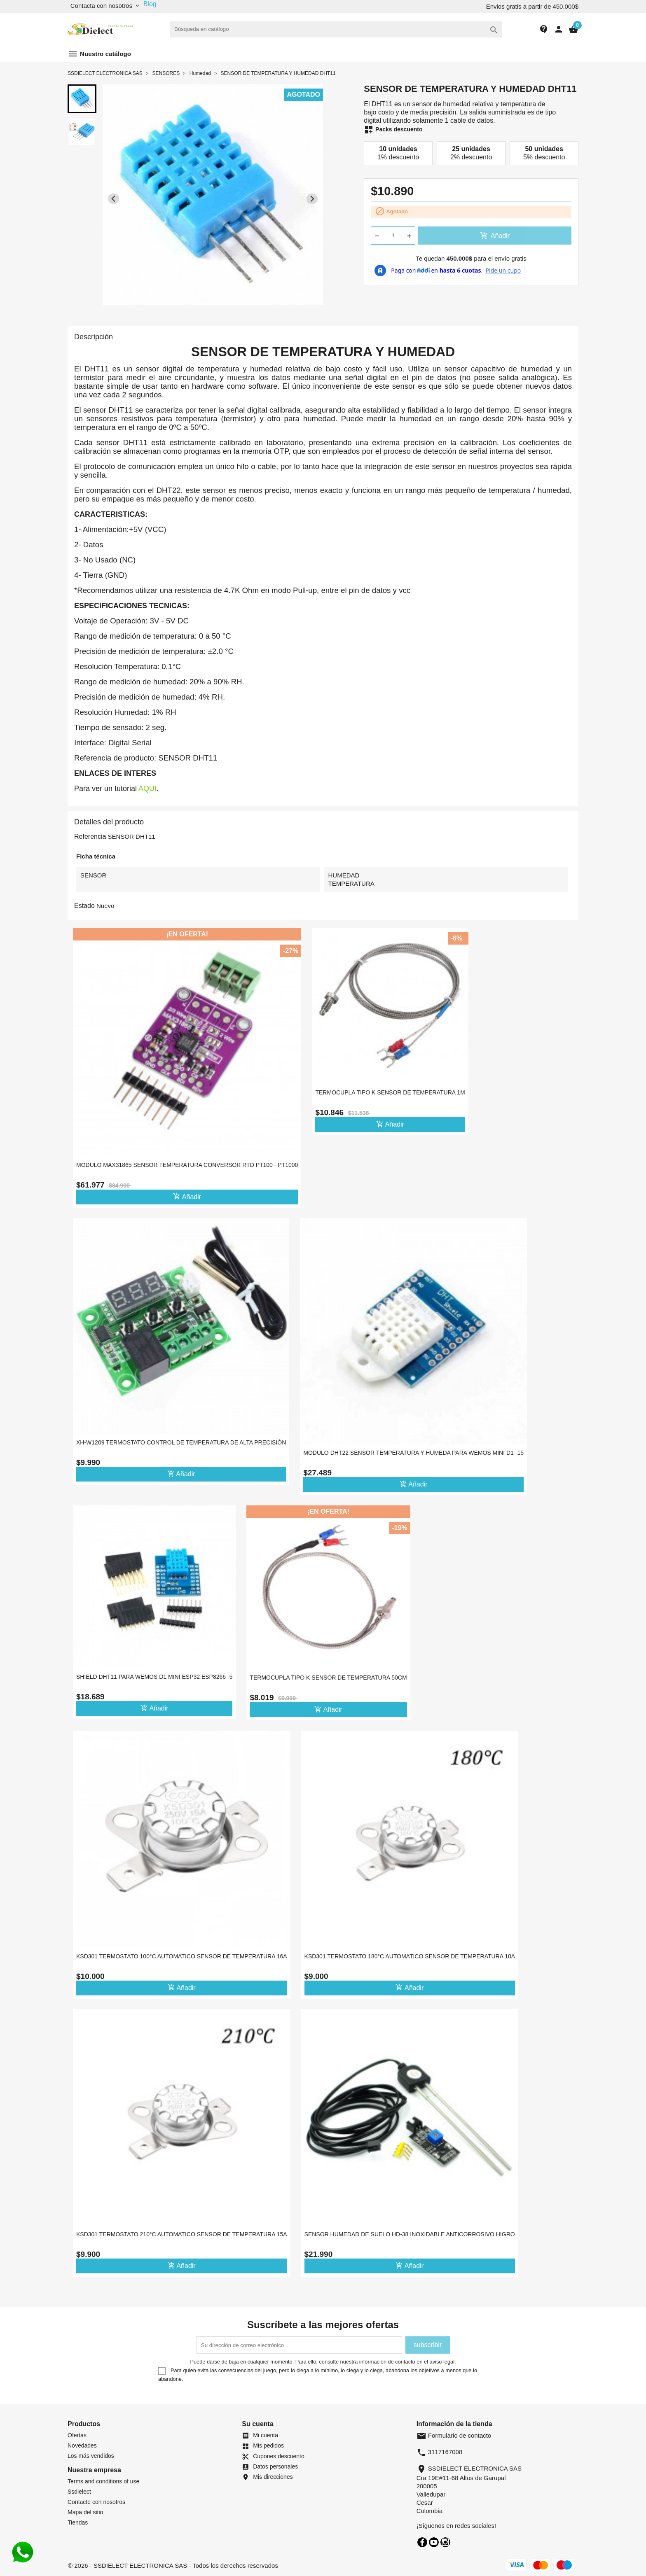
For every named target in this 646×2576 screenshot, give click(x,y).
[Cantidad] (393, 235)
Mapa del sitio (85, 2512)
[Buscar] (336, 29)
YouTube (434, 2542)
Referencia (90, 836)
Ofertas (77, 2435)
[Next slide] (312, 198)
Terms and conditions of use (103, 2481)
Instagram (445, 2542)
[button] (82, 98)
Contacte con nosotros (96, 2502)
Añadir (495, 235)
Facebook (422, 2542)
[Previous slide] (113, 198)
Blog (150, 3)
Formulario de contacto (454, 2435)
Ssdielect (79, 2491)
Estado (84, 905)
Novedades (82, 2445)
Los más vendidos (91, 2455)
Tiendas (78, 2522)
